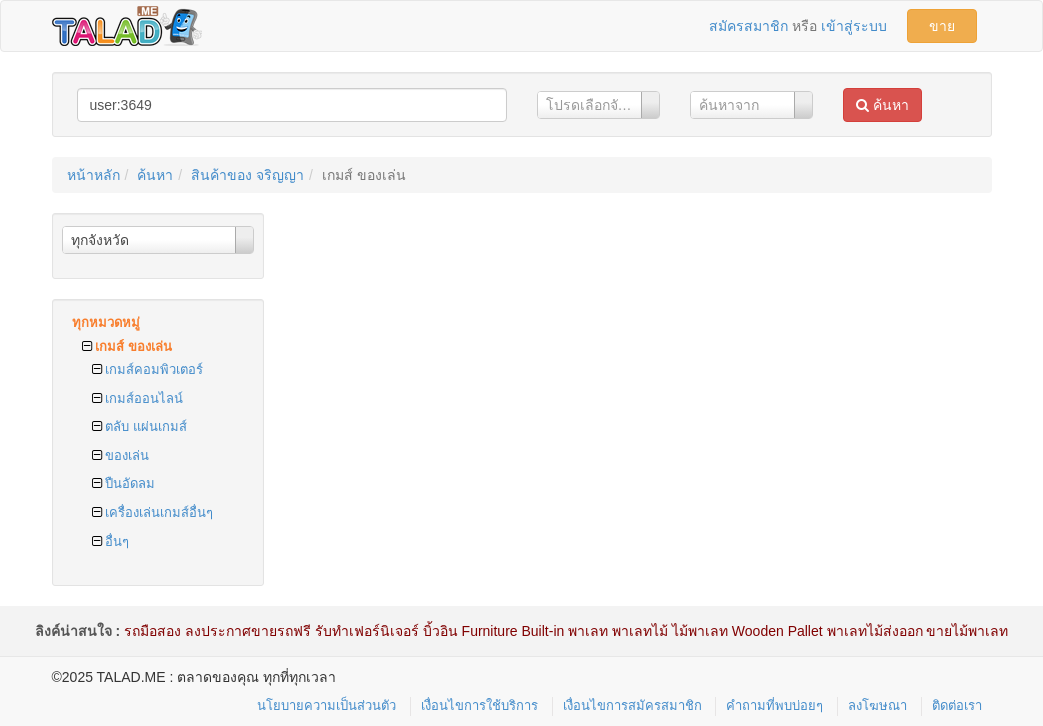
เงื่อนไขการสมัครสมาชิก (632, 705)
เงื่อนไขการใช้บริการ (479, 705)
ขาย (942, 26)
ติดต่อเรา (957, 705)
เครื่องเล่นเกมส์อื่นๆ (153, 512)
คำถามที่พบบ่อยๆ (774, 705)
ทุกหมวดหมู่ (106, 322)
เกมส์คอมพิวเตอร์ (148, 369)
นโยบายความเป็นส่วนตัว (326, 705)
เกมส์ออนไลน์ (138, 398)
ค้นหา (882, 105)
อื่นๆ (111, 541)
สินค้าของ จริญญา (247, 175)
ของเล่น (121, 455)
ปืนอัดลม (124, 483)
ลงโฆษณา (877, 705)
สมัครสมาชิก (748, 26)
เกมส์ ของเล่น (127, 346)
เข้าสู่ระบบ (854, 26)
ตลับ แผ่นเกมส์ (139, 426)
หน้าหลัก (93, 175)
